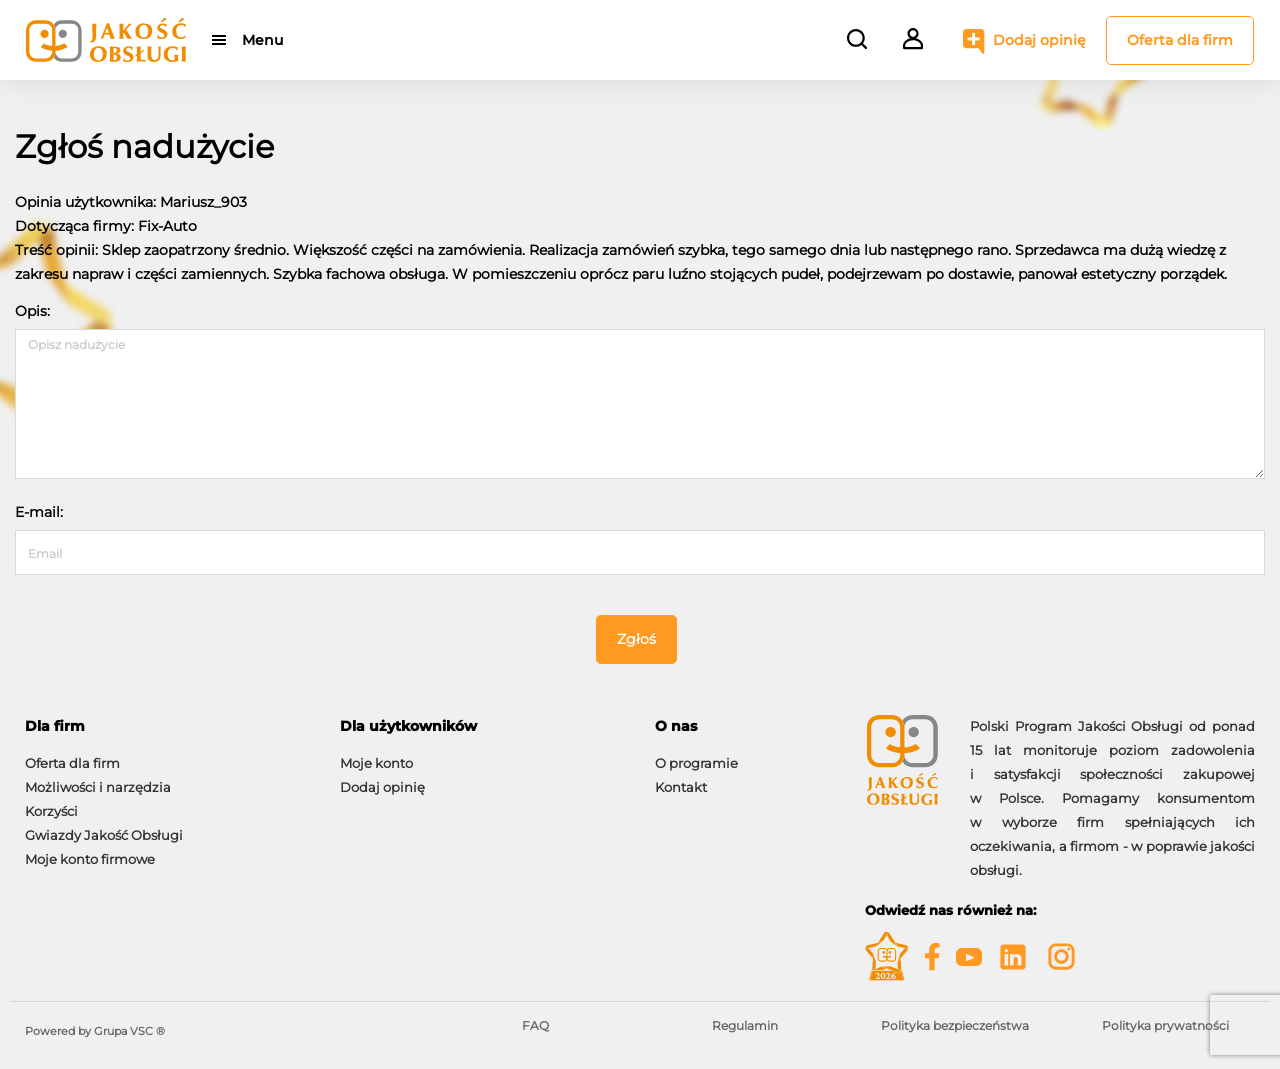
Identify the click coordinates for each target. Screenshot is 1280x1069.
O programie (696, 763)
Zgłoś (636, 639)
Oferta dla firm (1180, 40)
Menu (262, 40)
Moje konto (376, 763)
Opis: (32, 311)
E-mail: (39, 512)
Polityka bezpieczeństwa (955, 1025)
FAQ (535, 1025)
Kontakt (681, 787)
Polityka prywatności (1165, 1025)
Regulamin (745, 1025)
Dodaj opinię (1039, 40)
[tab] (167, 726)
